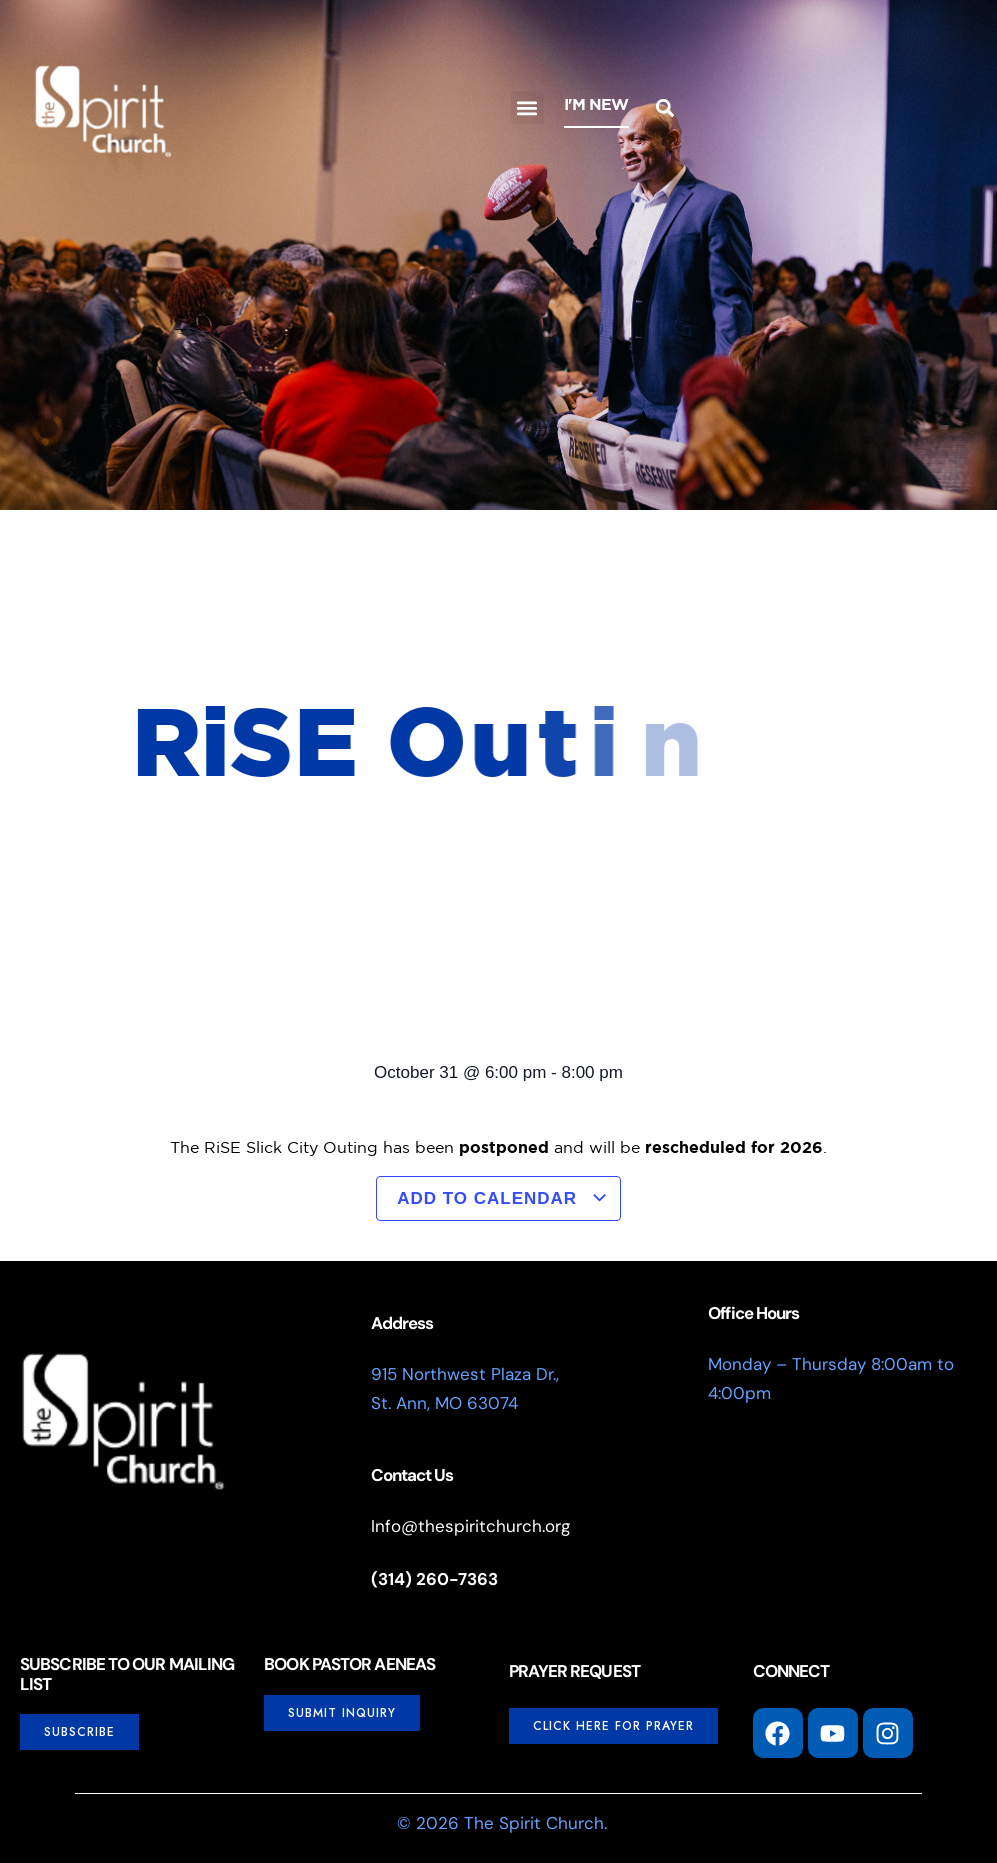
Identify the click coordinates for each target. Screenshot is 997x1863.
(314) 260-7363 (434, 1579)
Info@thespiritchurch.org (470, 1526)
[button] (527, 107)
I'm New (596, 104)
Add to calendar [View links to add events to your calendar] (502, 1198)
